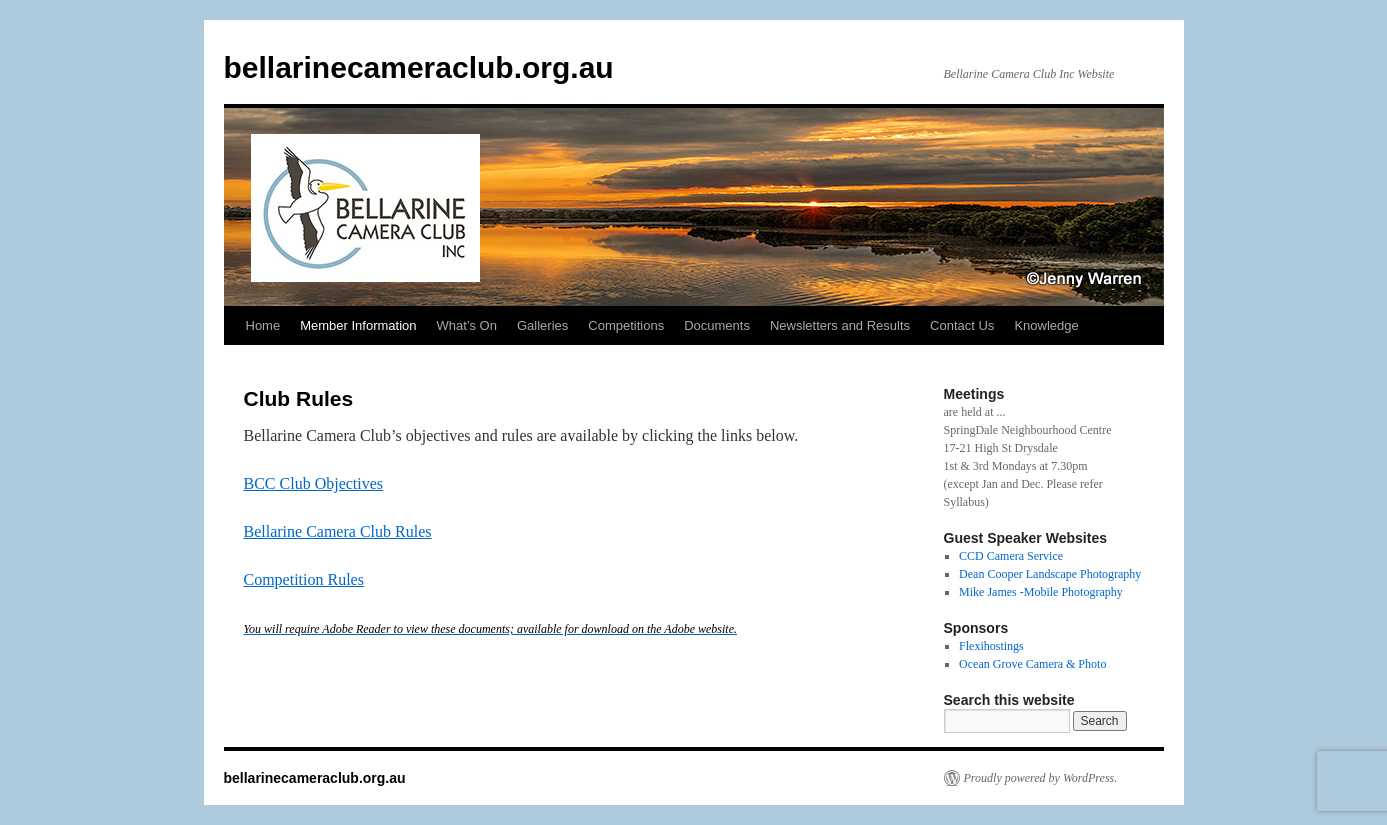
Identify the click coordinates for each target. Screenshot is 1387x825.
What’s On (467, 325)
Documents (717, 325)
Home (263, 325)
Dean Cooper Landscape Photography (1050, 574)
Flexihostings (991, 646)
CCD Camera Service (1011, 556)
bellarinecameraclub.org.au (419, 67)
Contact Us (962, 325)
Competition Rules (304, 579)
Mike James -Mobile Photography (1041, 592)
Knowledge (1046, 325)
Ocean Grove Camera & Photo (1032, 664)
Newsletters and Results (840, 325)
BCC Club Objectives (314, 483)
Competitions (626, 325)
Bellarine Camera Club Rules (338, 531)
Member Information (358, 325)
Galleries (542, 325)
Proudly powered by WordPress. (1041, 778)
